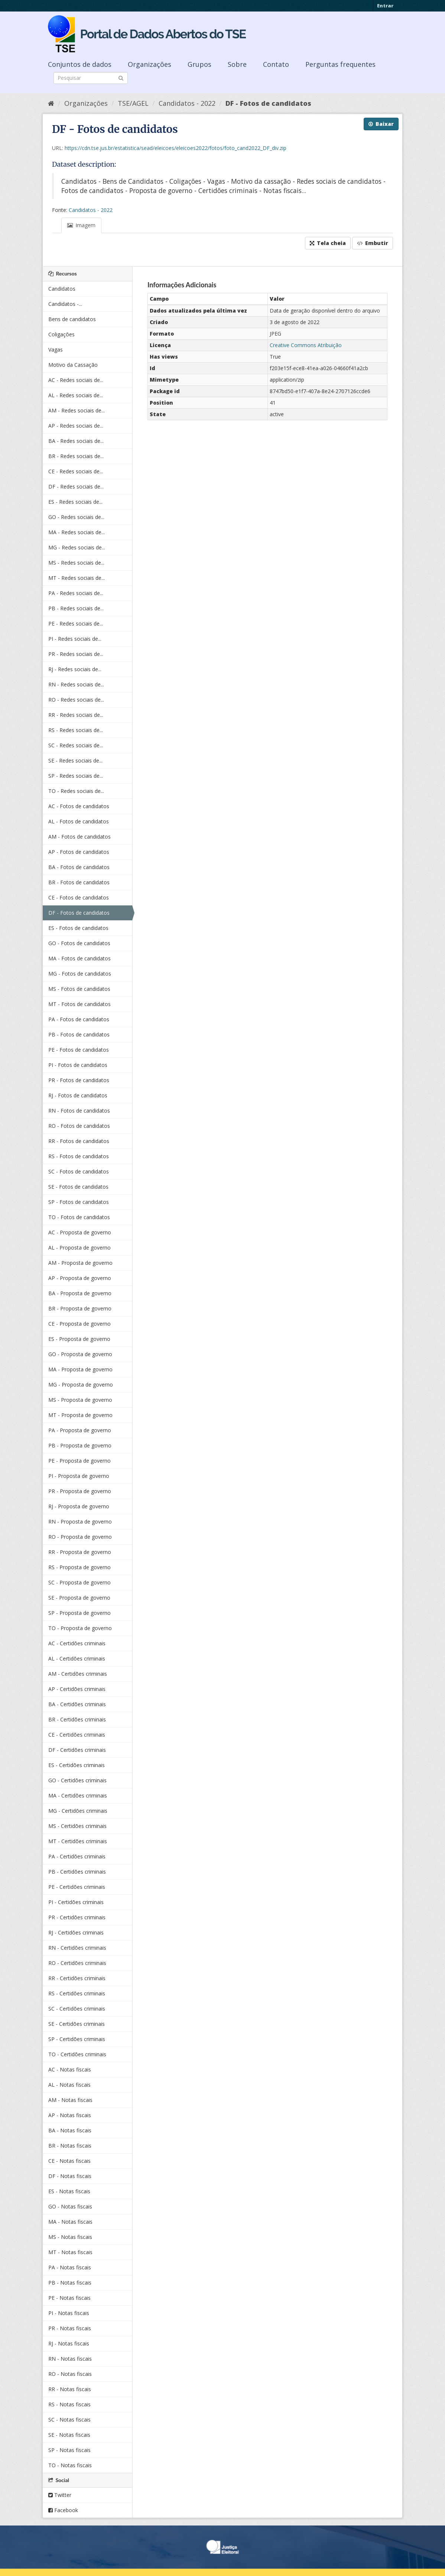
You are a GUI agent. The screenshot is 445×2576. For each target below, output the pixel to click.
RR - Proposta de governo (79, 1551)
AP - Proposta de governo (79, 1278)
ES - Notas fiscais (69, 2191)
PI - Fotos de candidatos (77, 1064)
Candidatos (61, 288)
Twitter (59, 2494)
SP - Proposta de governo (79, 1612)
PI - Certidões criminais (76, 1902)
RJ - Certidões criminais (76, 1932)
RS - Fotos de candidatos (78, 1156)
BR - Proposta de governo (79, 1308)
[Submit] (121, 77)
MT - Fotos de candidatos (79, 1004)
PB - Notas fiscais (69, 2282)
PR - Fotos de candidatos (78, 1080)
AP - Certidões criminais (76, 1688)
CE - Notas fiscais (69, 2160)
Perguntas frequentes (340, 64)
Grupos (199, 64)
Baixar (381, 123)
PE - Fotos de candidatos (78, 1049)
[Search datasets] (90, 78)
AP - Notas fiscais (69, 2115)
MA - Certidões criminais (77, 1795)
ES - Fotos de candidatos (78, 927)
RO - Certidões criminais (77, 1962)
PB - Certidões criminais (77, 1871)
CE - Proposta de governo (79, 1323)
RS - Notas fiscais (69, 2404)
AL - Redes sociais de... (75, 395)
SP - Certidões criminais (76, 2039)
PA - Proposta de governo (79, 1430)
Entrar (385, 5)
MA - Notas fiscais (70, 2221)
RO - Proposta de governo (80, 1536)
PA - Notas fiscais (69, 2267)
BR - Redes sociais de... (76, 456)
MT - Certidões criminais (77, 1841)
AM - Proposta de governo (80, 1262)
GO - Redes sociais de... (76, 516)
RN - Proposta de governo (80, 1521)
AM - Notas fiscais (70, 2099)
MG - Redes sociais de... (76, 547)
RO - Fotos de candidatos (79, 1125)
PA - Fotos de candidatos (78, 1019)
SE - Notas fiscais (69, 2434)
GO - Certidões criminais (77, 1780)
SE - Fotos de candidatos (78, 1186)
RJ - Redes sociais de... (74, 669)
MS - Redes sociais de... (76, 562)
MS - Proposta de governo (80, 1399)
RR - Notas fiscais (69, 2389)
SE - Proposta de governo (79, 1597)
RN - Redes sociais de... (76, 684)
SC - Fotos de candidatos (78, 1171)
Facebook (63, 2510)
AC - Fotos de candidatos (78, 806)
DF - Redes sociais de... (76, 486)
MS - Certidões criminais (77, 1825)
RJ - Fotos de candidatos (77, 1095)
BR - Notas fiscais (69, 2145)
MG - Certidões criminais (77, 1810)
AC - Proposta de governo (79, 1232)
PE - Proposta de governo (79, 1460)
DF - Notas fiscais (69, 2176)
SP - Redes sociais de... (75, 775)
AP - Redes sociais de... (75, 425)
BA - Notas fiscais (69, 2130)
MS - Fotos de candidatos (79, 988)
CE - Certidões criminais (76, 1734)
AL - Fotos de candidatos (78, 821)
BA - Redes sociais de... (76, 440)
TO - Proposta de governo (80, 1628)
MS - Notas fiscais (70, 2236)
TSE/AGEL (133, 103)
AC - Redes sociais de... (75, 379)
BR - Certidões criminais (77, 1719)
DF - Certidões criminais (77, 1749)
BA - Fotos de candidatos (79, 867)
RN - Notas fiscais (70, 2358)
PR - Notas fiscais (69, 2328)
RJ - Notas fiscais (68, 2343)
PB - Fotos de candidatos (79, 1034)
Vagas (55, 349)
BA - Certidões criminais (77, 1704)
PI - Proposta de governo (78, 1475)
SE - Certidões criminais (76, 2023)
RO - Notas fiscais (70, 2373)
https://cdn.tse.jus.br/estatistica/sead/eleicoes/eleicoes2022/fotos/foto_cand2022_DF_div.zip (175, 147)
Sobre (237, 64)
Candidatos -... (65, 303)
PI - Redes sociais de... (74, 638)
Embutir (372, 243)
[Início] (51, 103)
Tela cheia (328, 243)
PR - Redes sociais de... (75, 653)
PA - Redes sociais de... (75, 593)
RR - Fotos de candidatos (78, 1141)
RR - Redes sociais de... (75, 714)
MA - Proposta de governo (80, 1369)
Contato (276, 64)
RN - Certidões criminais (77, 1947)
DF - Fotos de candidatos (268, 103)
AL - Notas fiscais (69, 2084)
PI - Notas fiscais (68, 2313)
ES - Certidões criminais (76, 1765)
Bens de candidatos (72, 319)
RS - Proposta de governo (79, 1567)
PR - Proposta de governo (79, 1491)
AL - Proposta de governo (79, 1247)
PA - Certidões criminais (76, 1856)
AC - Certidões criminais (76, 1643)
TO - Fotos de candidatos (79, 1217)
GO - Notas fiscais (70, 2206)
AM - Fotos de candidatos (79, 836)
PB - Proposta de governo (79, 1445)
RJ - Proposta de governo (78, 1506)
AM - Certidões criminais (77, 1673)
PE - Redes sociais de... (75, 623)
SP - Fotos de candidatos (78, 1201)
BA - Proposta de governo (79, 1293)
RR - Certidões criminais (76, 1978)
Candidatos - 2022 (187, 103)
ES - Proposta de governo (79, 1338)
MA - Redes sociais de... (76, 532)
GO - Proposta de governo (80, 1354)
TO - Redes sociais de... (76, 790)
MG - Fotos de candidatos (79, 973)
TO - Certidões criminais (77, 2054)
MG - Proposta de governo (80, 1384)
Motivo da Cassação (73, 364)
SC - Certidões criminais (76, 2008)
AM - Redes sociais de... (76, 410)
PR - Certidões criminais (76, 1917)
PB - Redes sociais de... (76, 608)
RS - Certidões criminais (76, 1993)
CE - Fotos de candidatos (78, 897)
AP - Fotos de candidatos (78, 851)
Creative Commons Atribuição (306, 345)
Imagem (81, 225)
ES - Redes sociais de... (75, 501)
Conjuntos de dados (79, 64)
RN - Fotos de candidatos (79, 1110)
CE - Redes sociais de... (75, 471)
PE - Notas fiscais (69, 2297)
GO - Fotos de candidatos (79, 943)
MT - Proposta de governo (80, 1414)
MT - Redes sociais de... (76, 577)
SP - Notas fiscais (69, 2449)
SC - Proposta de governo (79, 1582)
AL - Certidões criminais (76, 1658)
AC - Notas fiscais (69, 2069)
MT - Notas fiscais (70, 2252)
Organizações (149, 64)
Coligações (61, 334)
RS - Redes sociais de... (75, 730)
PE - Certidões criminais (76, 1886)
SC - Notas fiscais (69, 2419)
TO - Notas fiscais (70, 2465)
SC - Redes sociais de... (75, 745)
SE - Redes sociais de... (75, 760)
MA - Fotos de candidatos (79, 958)
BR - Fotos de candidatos (79, 882)
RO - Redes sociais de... (76, 699)
